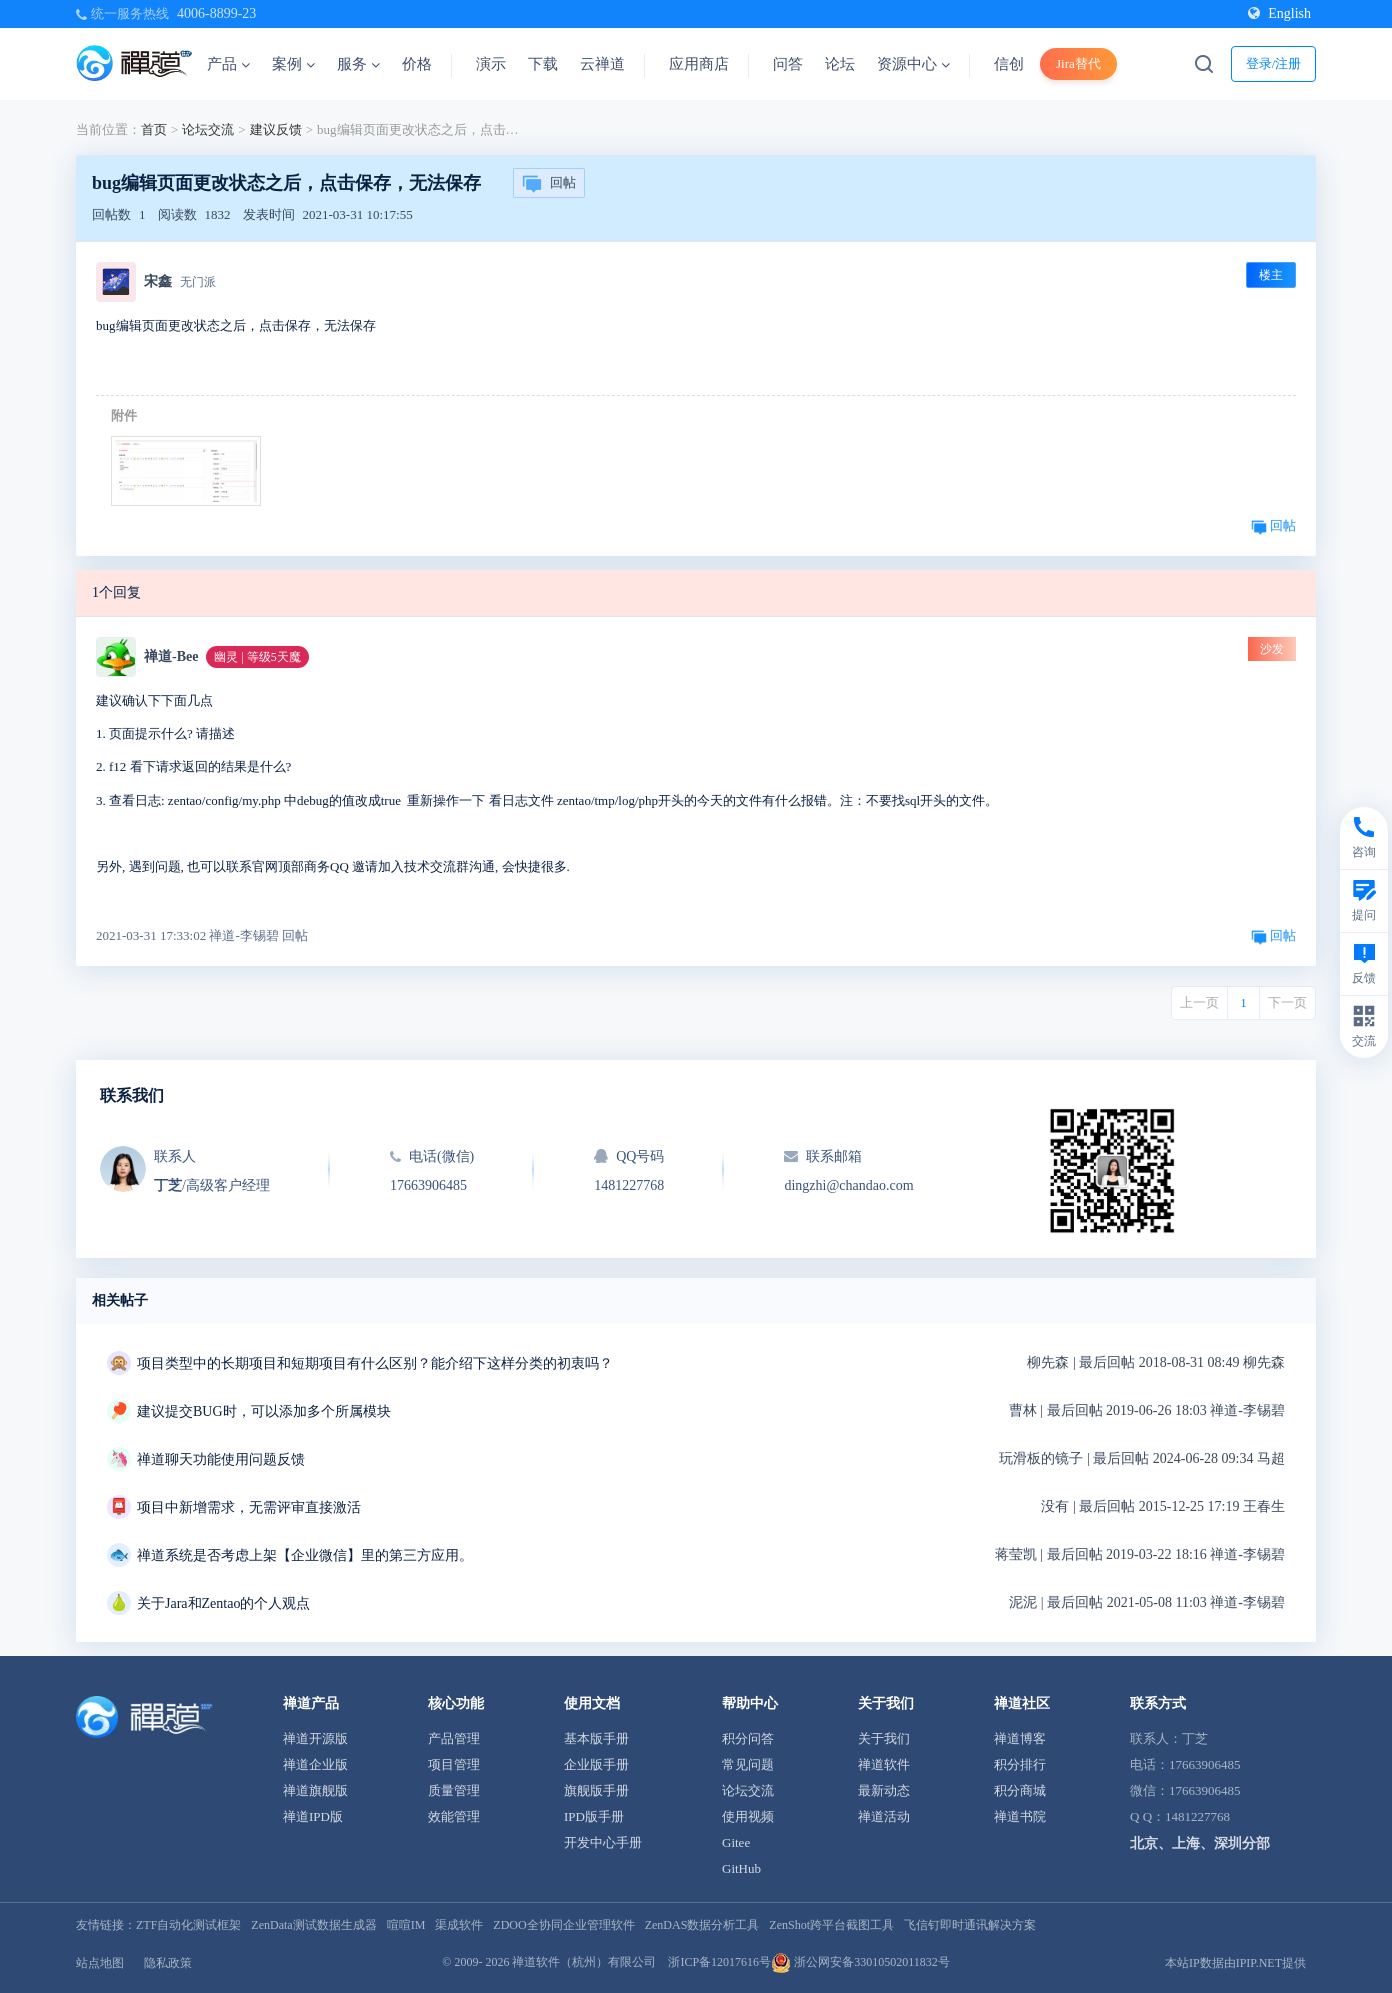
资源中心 (913, 64)
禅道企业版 (315, 1764)
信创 (1009, 64)
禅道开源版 (315, 1738)
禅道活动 (884, 1816)
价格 (417, 64)
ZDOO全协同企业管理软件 (563, 1925)
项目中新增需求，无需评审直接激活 (249, 1507)
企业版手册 (596, 1764)
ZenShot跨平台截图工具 (831, 1925)
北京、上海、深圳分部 (1200, 1843)
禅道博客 (1020, 1738)
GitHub (741, 1868)
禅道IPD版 (313, 1816)
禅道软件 (884, 1764)
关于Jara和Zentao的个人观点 (223, 1603)
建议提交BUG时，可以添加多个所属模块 (264, 1411)
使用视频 (748, 1816)
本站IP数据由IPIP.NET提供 (1235, 1963)
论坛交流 (208, 129)
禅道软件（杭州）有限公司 (584, 1962)
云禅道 (602, 64)
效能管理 (454, 1816)
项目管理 (454, 1764)
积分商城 (1020, 1790)
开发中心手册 (603, 1842)
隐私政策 (168, 1963)
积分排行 (1020, 1764)
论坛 (840, 64)
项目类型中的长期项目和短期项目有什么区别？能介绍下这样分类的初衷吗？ (375, 1363)
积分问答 (748, 1738)
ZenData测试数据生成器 (313, 1925)
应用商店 (699, 64)
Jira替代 (1078, 63)
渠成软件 (459, 1925)
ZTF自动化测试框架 (188, 1925)
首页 (154, 129)
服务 (358, 64)
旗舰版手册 (596, 1790)
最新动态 (884, 1790)
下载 (543, 64)
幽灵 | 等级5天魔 (257, 657)
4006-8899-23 (216, 13)
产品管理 (454, 1738)
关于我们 (884, 1738)
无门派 (198, 282)
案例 (293, 64)
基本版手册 (596, 1738)
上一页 (1199, 1002)
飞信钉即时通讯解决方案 (970, 1925)
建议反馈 (276, 129)
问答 (788, 64)
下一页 (1287, 1002)
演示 (491, 64)
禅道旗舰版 (315, 1790)
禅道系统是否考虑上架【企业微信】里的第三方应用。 (305, 1555)
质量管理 (454, 1790)
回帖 (549, 184)
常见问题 (748, 1764)
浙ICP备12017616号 (719, 1962)
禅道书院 (1020, 1816)
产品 (228, 64)
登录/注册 (1274, 63)
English (1279, 13)
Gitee (736, 1842)
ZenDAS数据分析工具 (702, 1925)
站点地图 (100, 1963)
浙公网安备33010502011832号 (860, 1962)
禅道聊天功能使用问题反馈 (221, 1459)
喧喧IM (406, 1925)
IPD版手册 (594, 1816)
